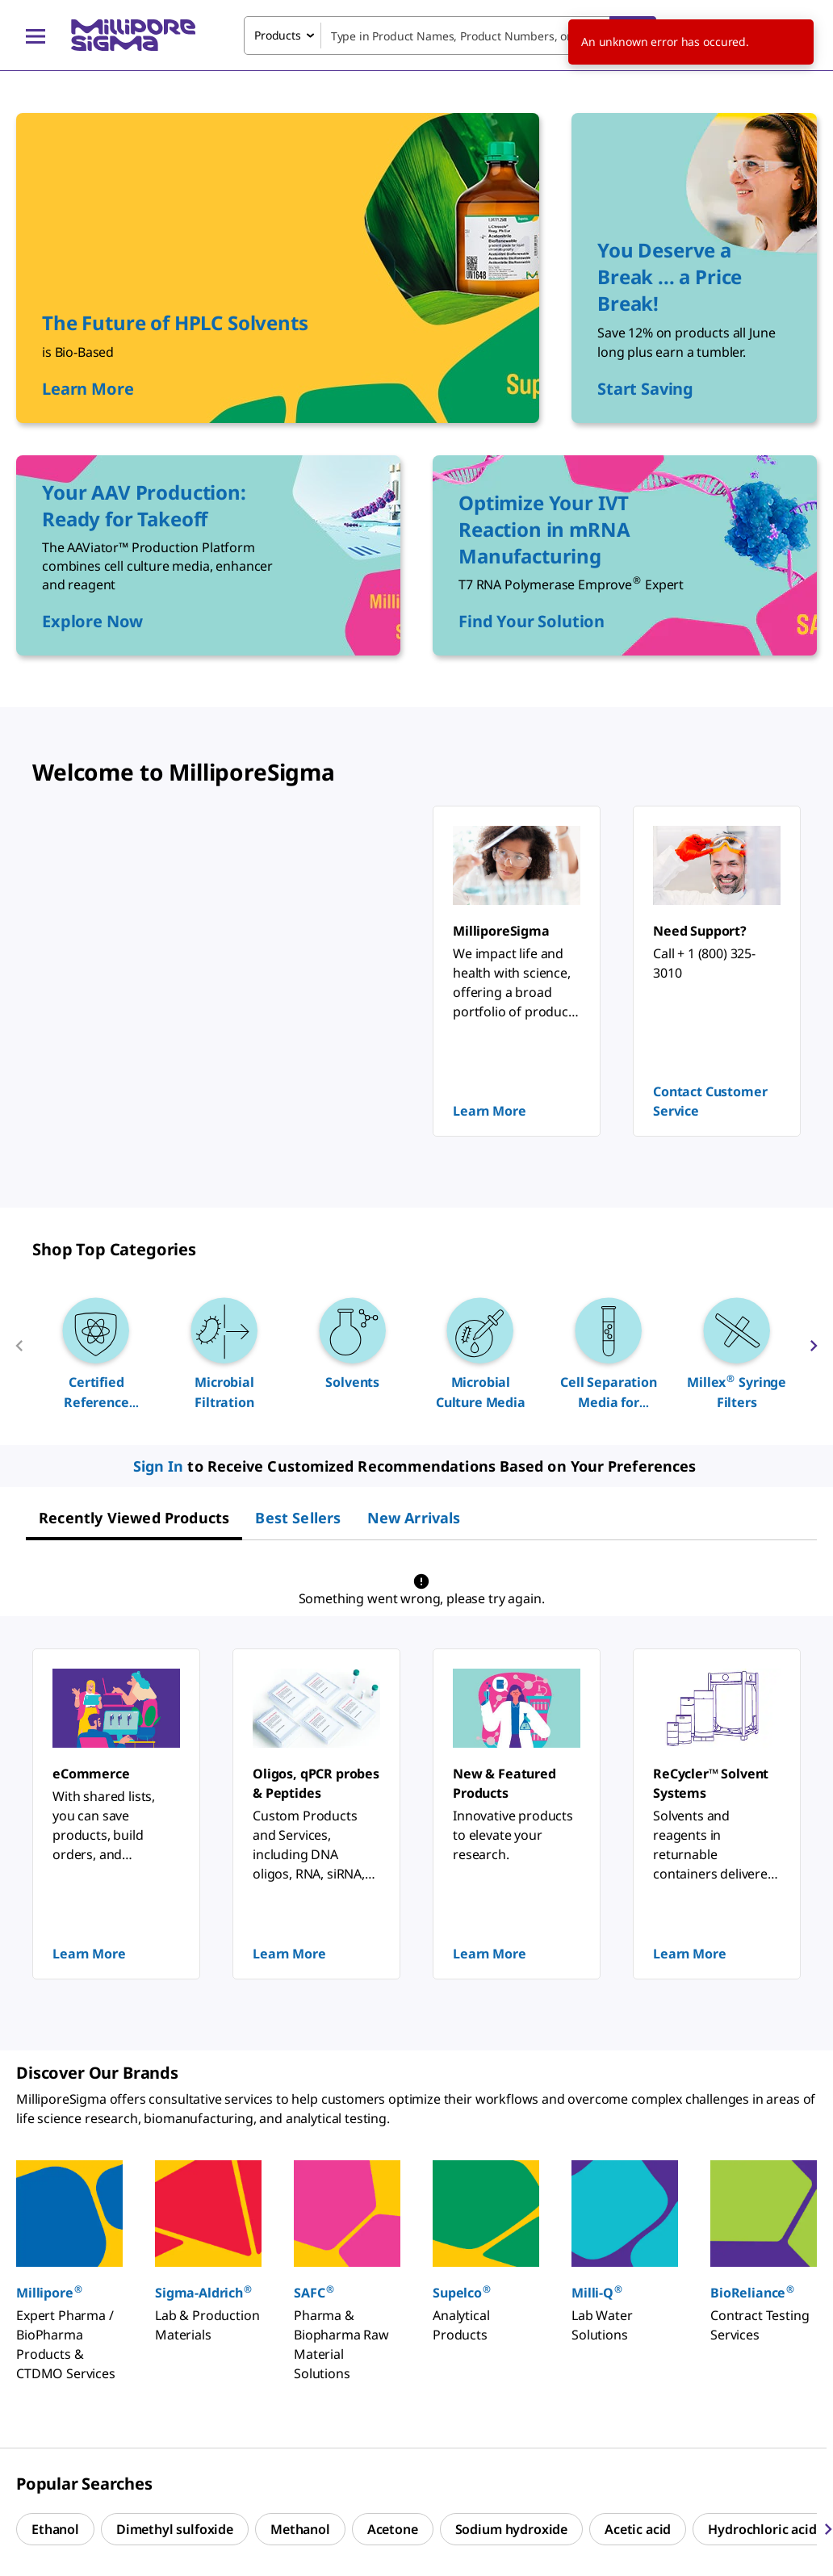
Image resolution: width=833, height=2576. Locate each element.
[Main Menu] (35, 35)
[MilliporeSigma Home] (133, 35)
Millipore (49, 2292)
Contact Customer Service (710, 1101)
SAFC (314, 2292)
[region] (416, 1352)
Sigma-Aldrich (204, 2292)
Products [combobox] (277, 35)
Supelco (462, 2292)
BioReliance (752, 2292)
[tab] (134, 1517)
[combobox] (450, 35)
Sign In (158, 1466)
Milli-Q (597, 2292)
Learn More (489, 1111)
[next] (813, 1352)
